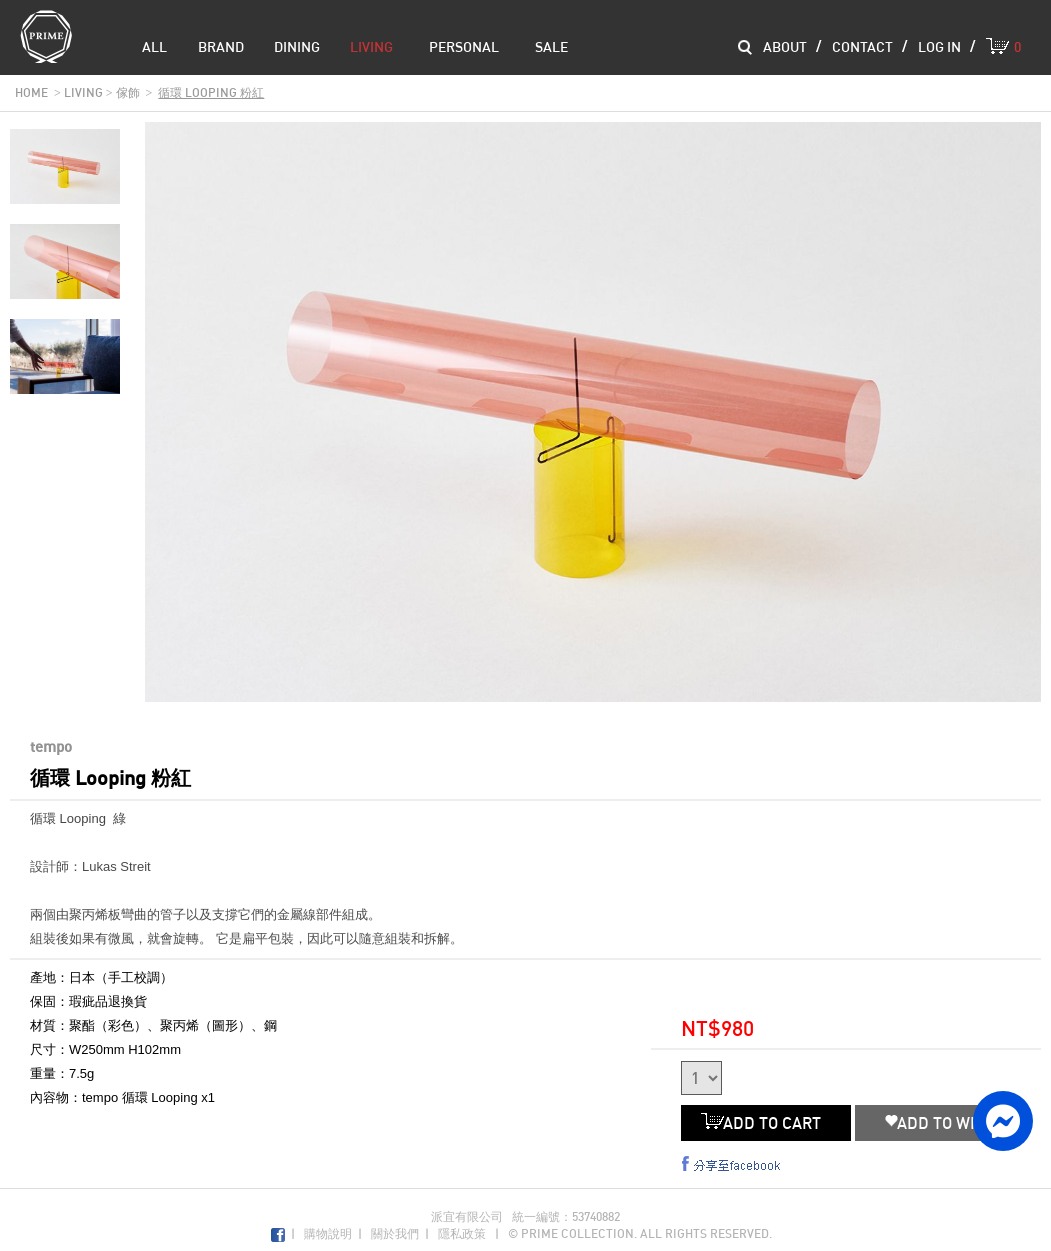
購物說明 (328, 1233)
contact (862, 46)
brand (221, 46)
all (154, 46)
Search (745, 47)
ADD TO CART (766, 1123)
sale (551, 46)
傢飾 (128, 92)
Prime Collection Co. (46, 36)
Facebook (278, 1235)
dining (297, 46)
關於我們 (395, 1233)
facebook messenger (1003, 1121)
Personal (464, 46)
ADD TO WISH (940, 1123)
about (785, 46)
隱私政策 (462, 1233)
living (371, 46)
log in (939, 46)
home (31, 92)
